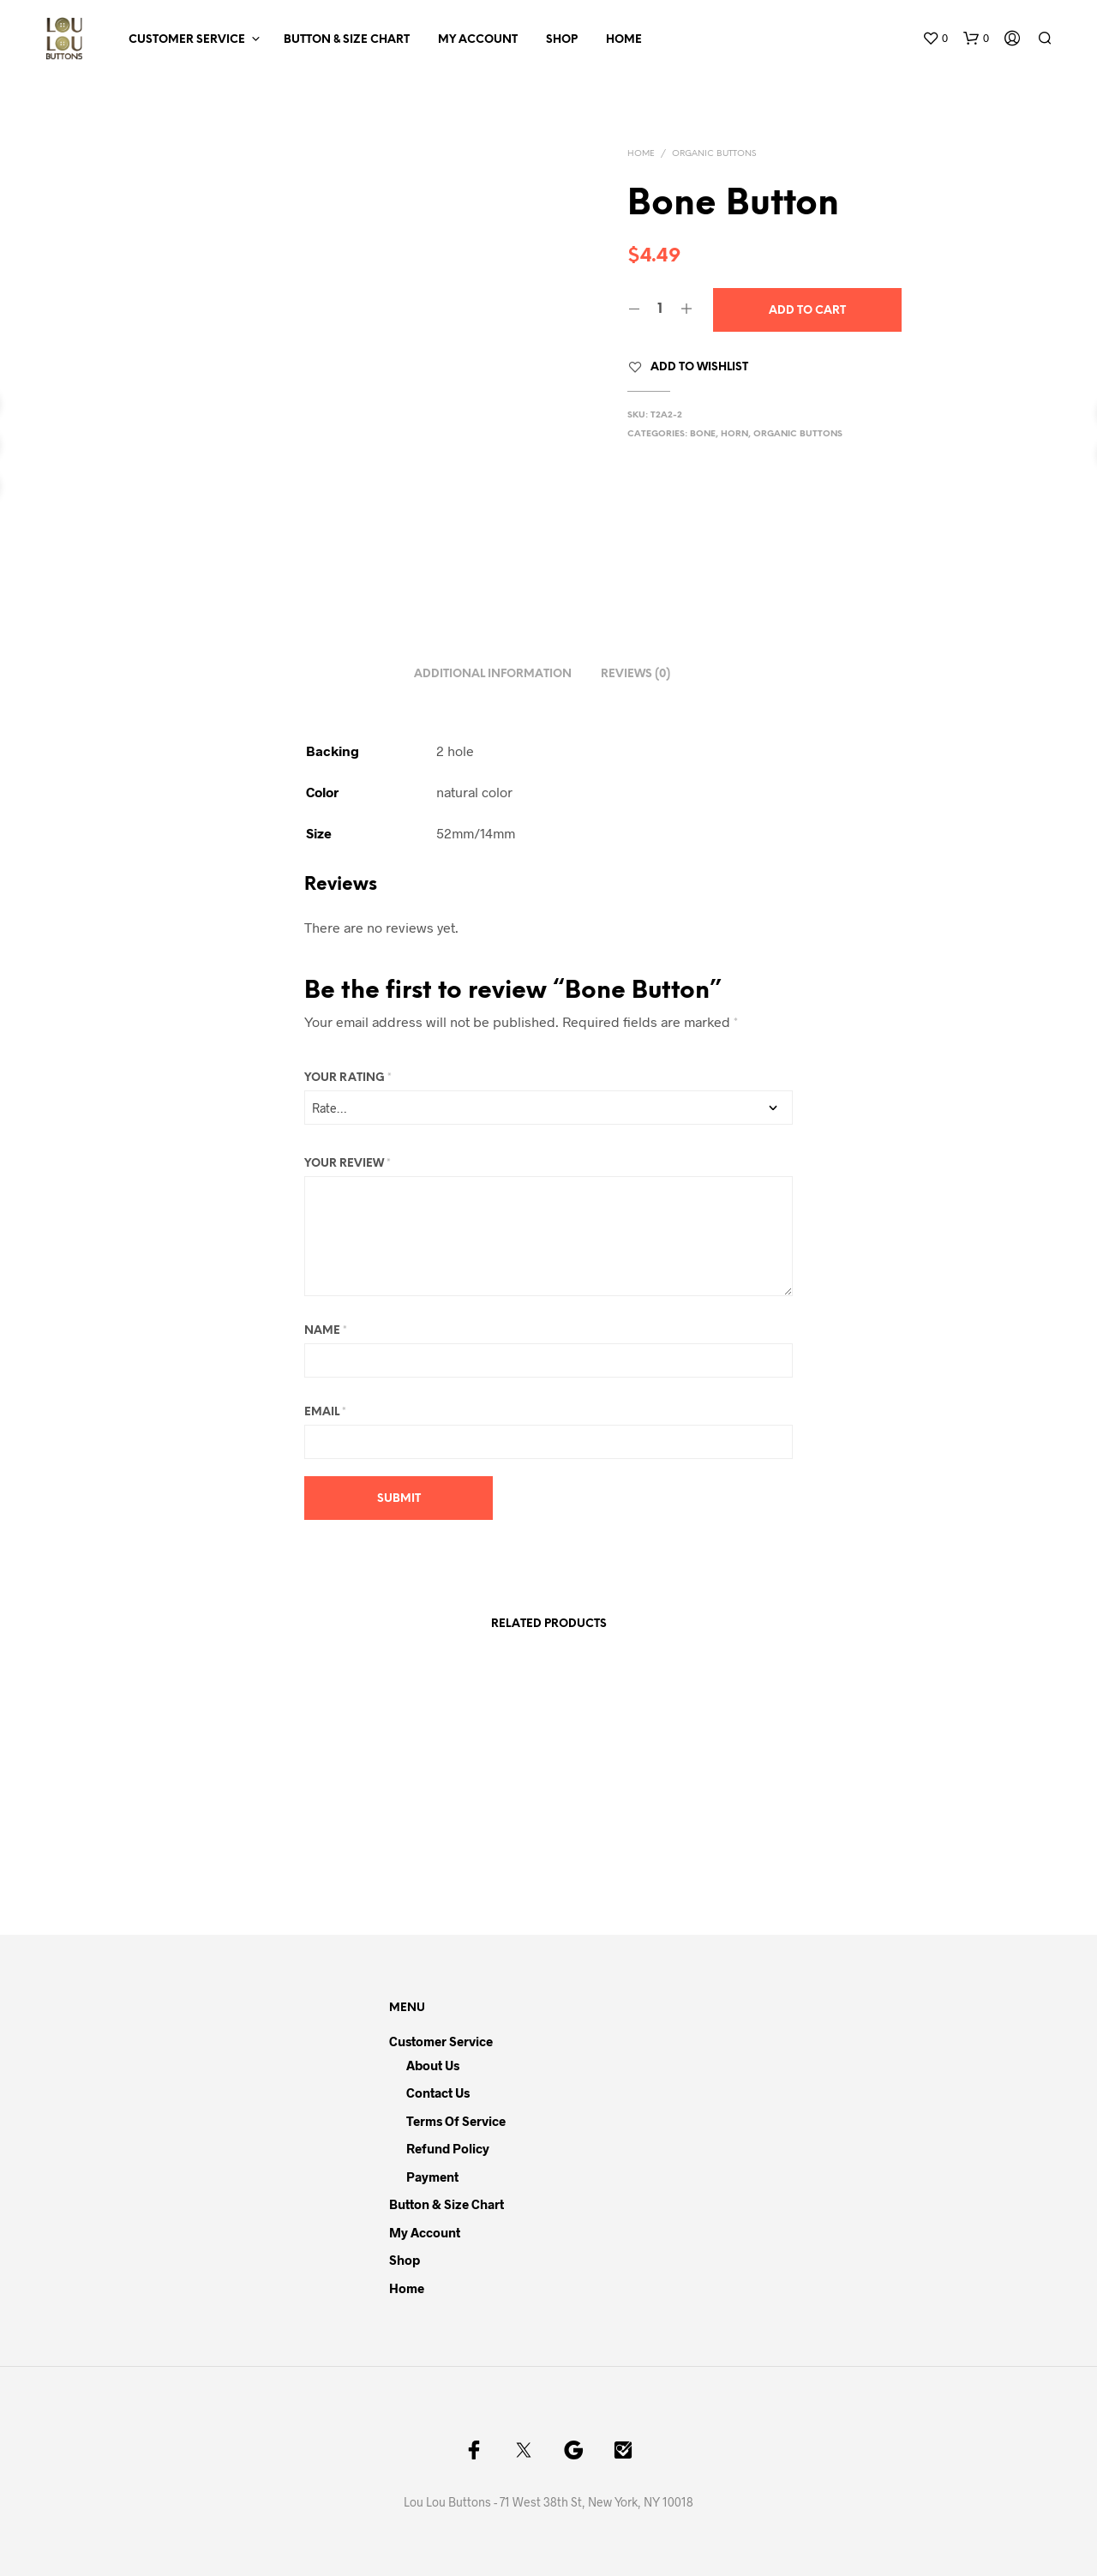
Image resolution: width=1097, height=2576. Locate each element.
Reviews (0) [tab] (635, 674)
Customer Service (187, 39)
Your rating (348, 1078)
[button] (935, 38)
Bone (703, 434)
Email (325, 1412)
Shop (562, 39)
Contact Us (438, 2092)
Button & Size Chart (347, 39)
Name (325, 1330)
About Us (432, 2065)
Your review (347, 1163)
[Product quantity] (660, 309)
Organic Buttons (714, 154)
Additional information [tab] (493, 674)
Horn (734, 434)
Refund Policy (447, 2148)
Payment (432, 2176)
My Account (478, 39)
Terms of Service (456, 2121)
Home (624, 39)
